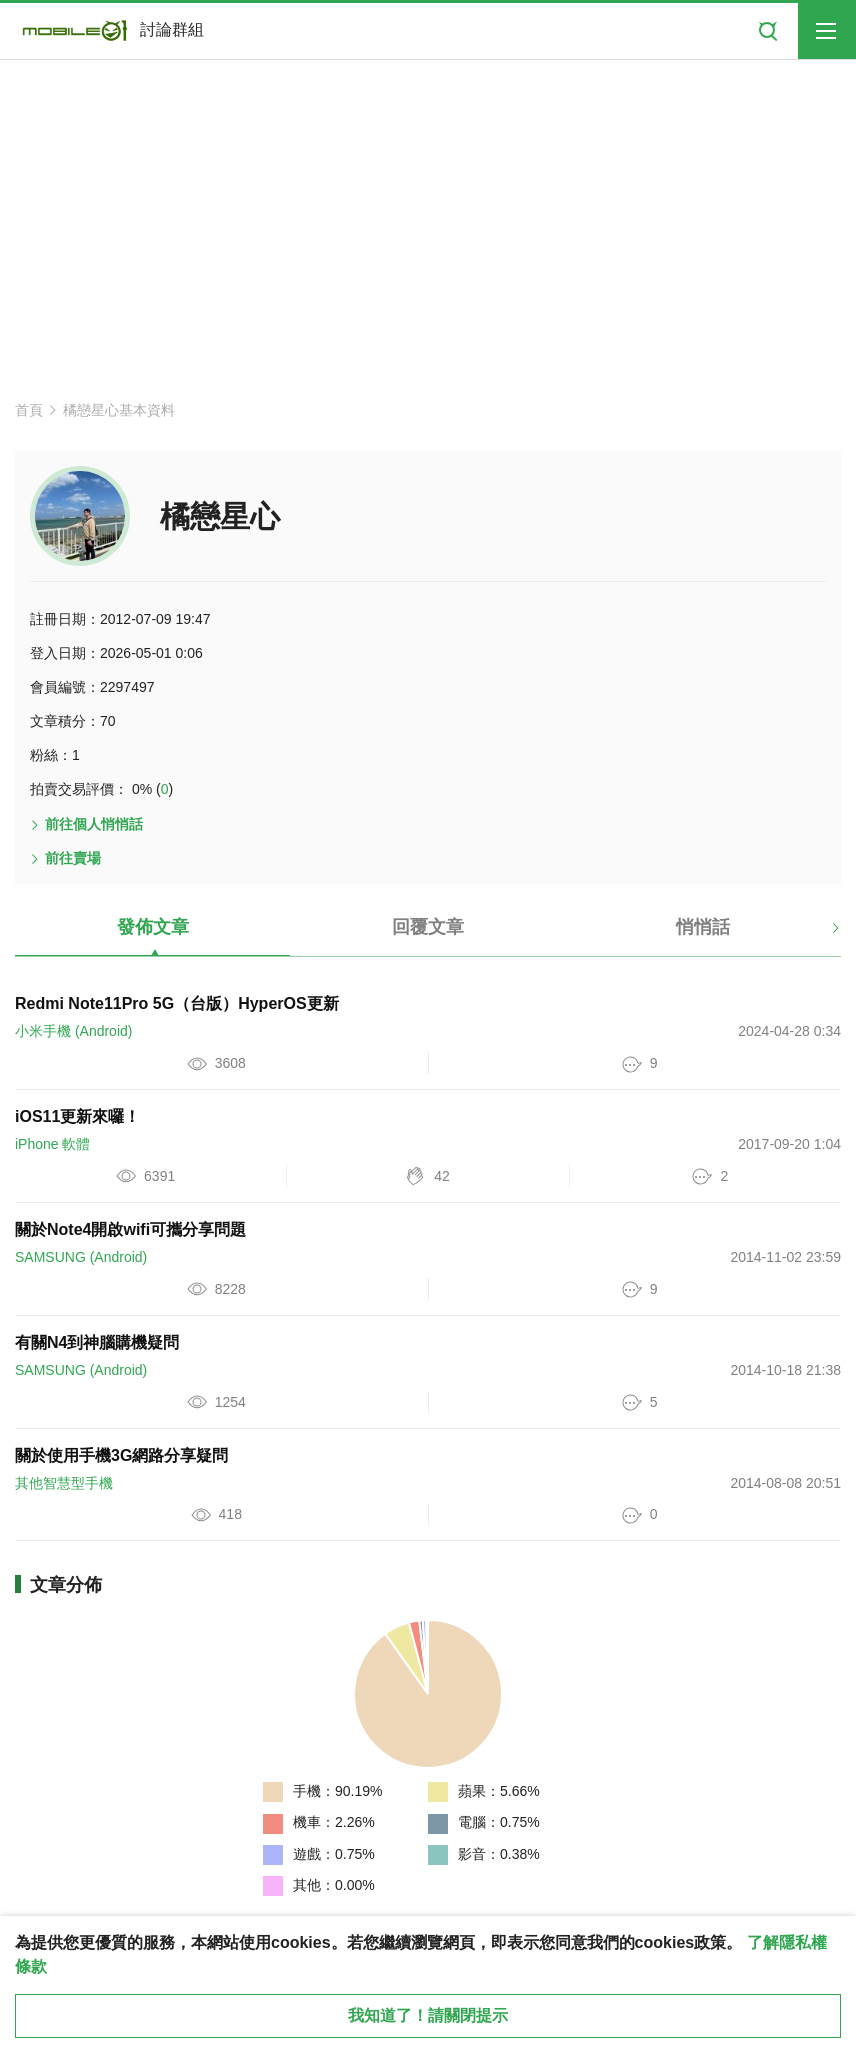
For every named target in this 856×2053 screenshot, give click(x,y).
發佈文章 (153, 927)
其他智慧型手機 (64, 1483)
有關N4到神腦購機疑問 (97, 1342)
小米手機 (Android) (73, 1031)
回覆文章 (428, 927)
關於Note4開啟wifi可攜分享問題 (130, 1229)
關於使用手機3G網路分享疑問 (121, 1455)
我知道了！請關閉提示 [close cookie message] (428, 2015)
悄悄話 (703, 927)
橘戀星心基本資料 (119, 410)
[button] (818, 935)
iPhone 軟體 (52, 1144)
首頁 (29, 410)
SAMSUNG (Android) (81, 1257)
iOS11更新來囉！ (77, 1116)
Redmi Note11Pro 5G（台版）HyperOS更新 (177, 1003)
